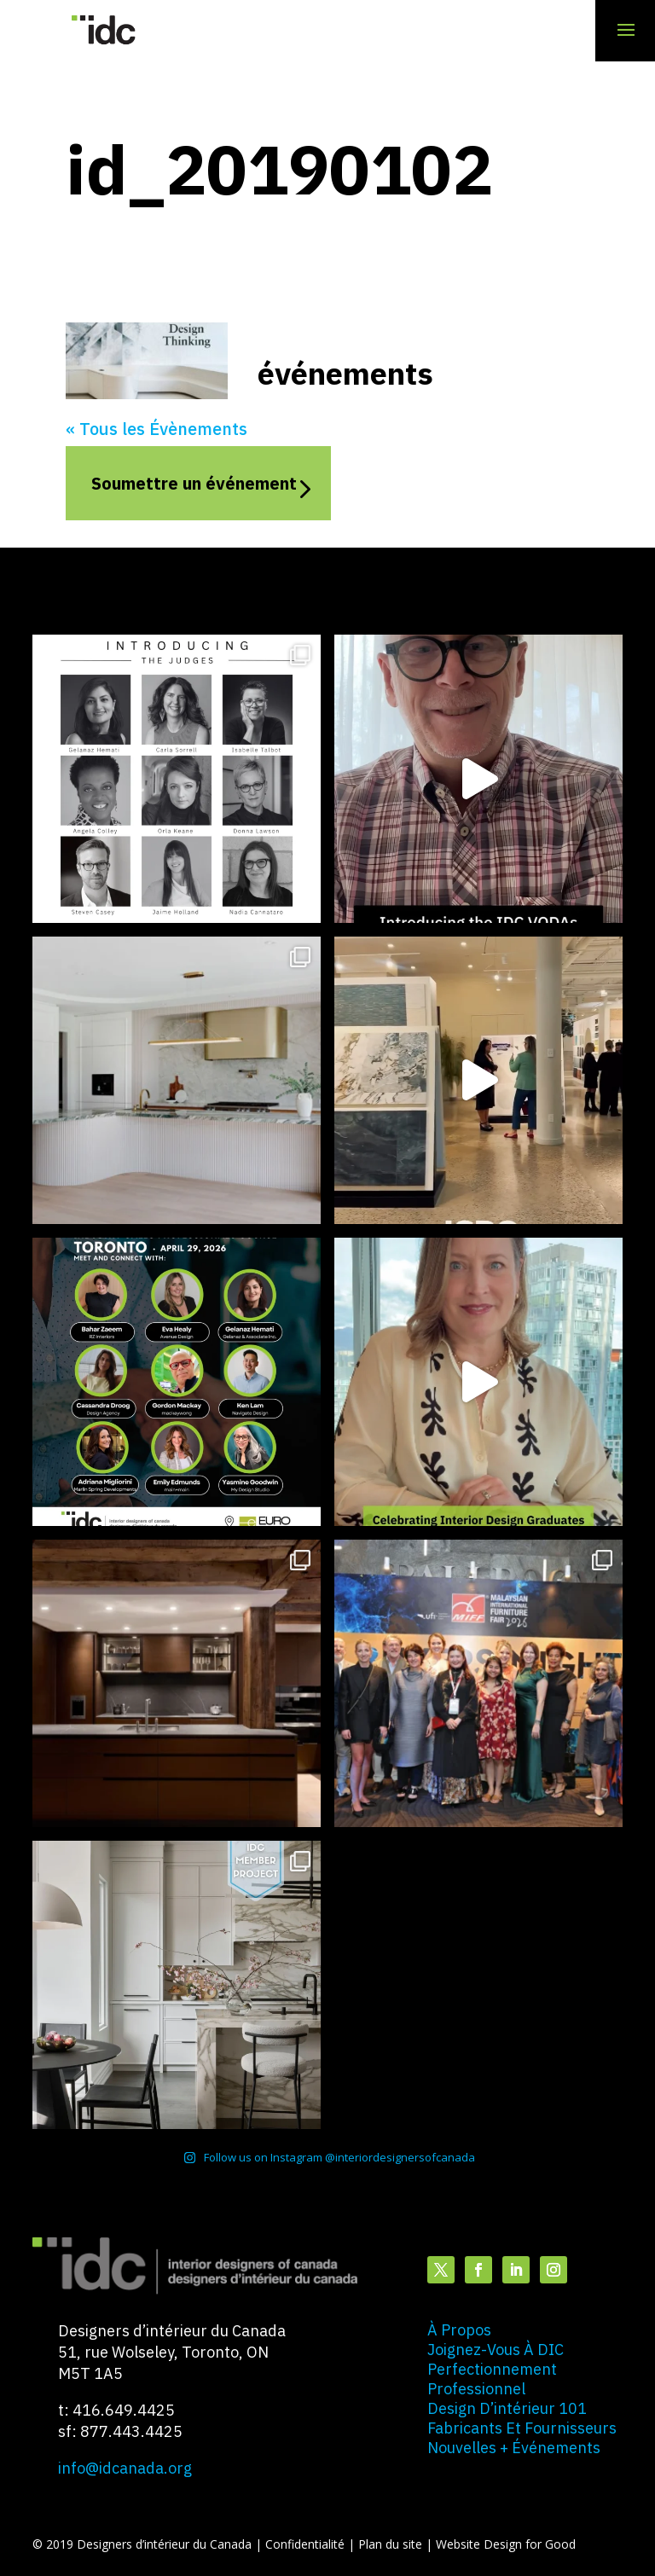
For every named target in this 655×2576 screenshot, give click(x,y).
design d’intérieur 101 (507, 2408)
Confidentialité (306, 2544)
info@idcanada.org (125, 2468)
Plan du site (392, 2544)
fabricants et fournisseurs (522, 2428)
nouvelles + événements (513, 2447)
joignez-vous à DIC (495, 2349)
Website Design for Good (506, 2544)
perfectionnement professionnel (492, 2379)
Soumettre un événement (194, 483)
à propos (459, 2330)
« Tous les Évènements (156, 428)
